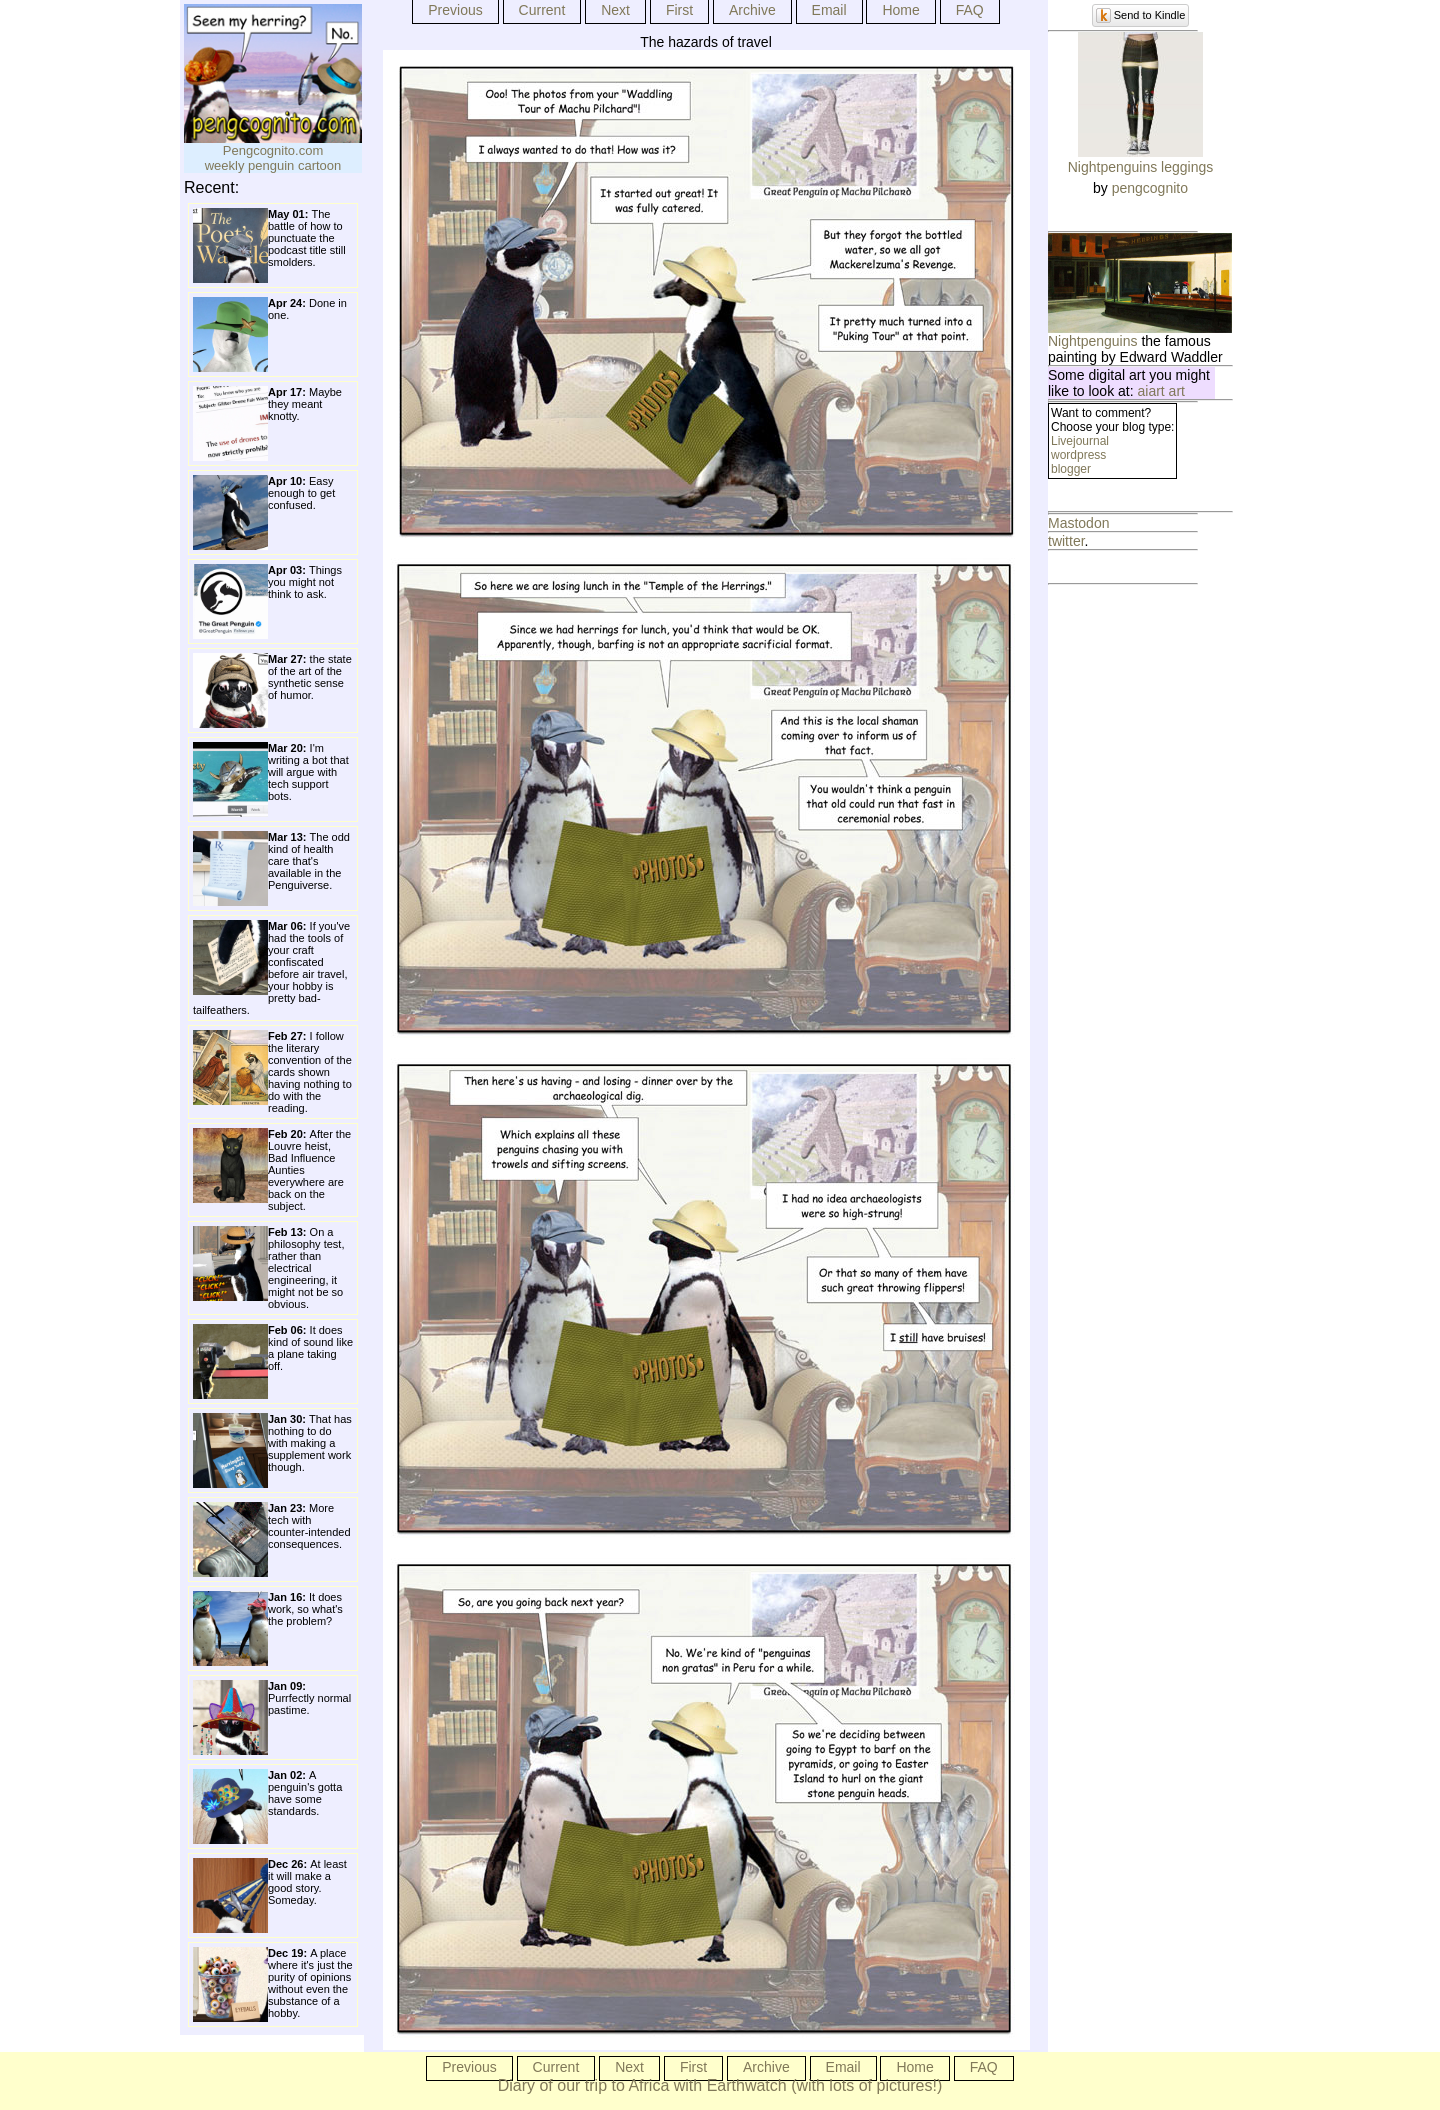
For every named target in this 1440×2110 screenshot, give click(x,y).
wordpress (1078, 455)
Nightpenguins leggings (1141, 167)
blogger (1071, 469)
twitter (1066, 541)
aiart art (1161, 391)
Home (900, 10)
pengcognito (1150, 188)
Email (829, 10)
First (679, 10)
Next (615, 10)
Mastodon (1078, 523)
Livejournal (1080, 441)
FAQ (970, 10)
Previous (455, 10)
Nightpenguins (1093, 341)
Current (542, 10)
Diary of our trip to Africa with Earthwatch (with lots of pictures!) (720, 2085)
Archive (752, 10)
